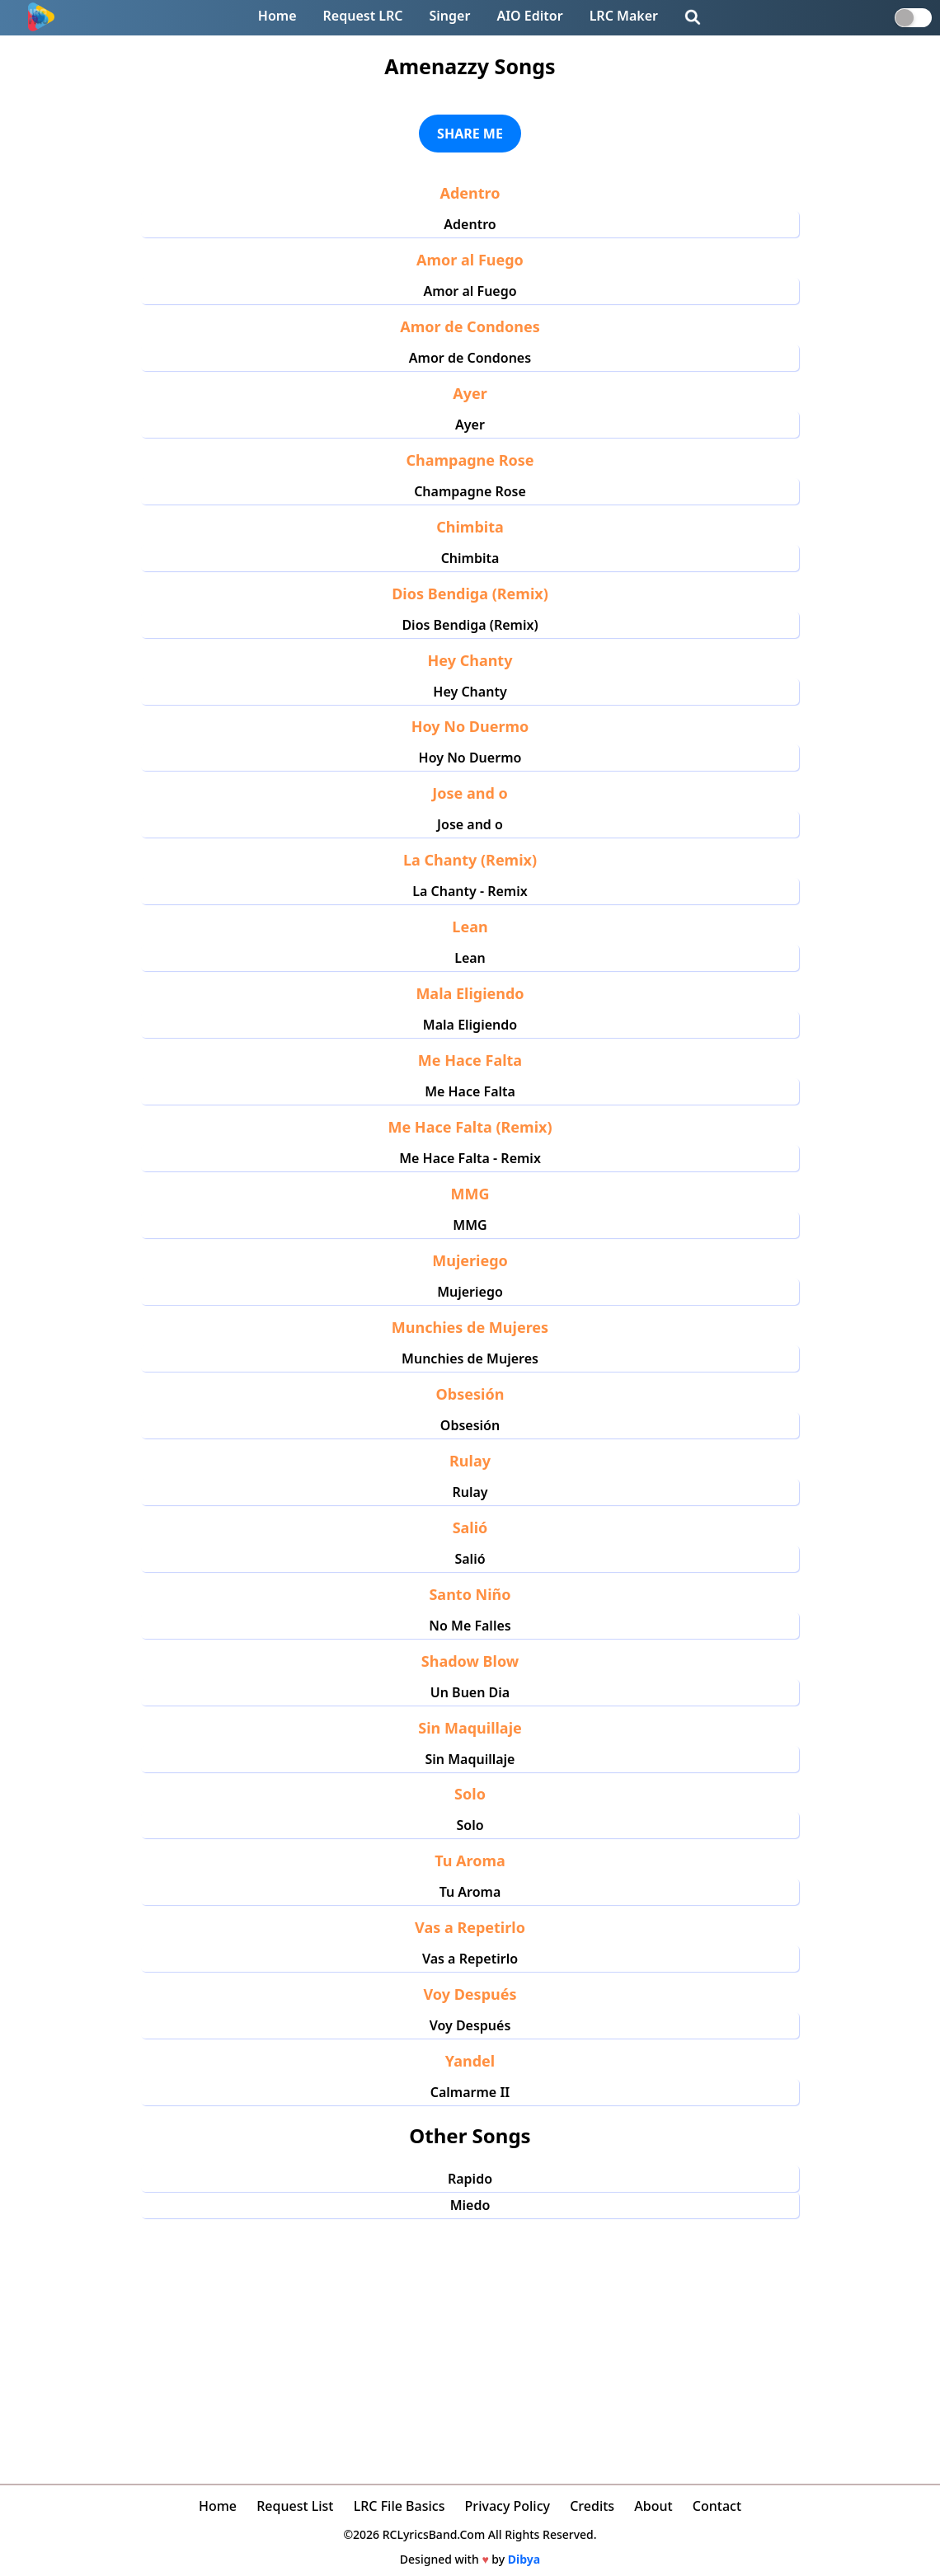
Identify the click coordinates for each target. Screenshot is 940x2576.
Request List (294, 2506)
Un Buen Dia (470, 1692)
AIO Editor (529, 16)
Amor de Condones (470, 358)
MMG (469, 1225)
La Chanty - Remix (469, 891)
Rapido (470, 2179)
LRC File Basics (399, 2506)
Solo (469, 1825)
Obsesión (470, 1425)
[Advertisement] (470, 2341)
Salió (469, 1559)
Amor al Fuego (469, 291)
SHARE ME (470, 133)
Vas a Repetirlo (470, 1959)
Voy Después (470, 2025)
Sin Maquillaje (470, 1759)
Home (277, 16)
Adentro (470, 224)
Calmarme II (470, 2092)
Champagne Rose (470, 491)
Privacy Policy (507, 2506)
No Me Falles (469, 1625)
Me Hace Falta (470, 1091)
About (653, 2506)
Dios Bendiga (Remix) (470, 625)
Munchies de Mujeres (470, 1358)
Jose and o (470, 824)
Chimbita (470, 558)
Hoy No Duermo (470, 757)
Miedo (470, 2205)
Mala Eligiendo (470, 1025)
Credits (592, 2506)
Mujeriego (470, 1292)
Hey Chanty (469, 692)
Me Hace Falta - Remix (470, 1158)
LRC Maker (624, 16)
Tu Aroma (470, 1892)
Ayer (470, 424)
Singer (450, 16)
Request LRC (363, 16)
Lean (470, 958)
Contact (717, 2506)
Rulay (469, 1492)
